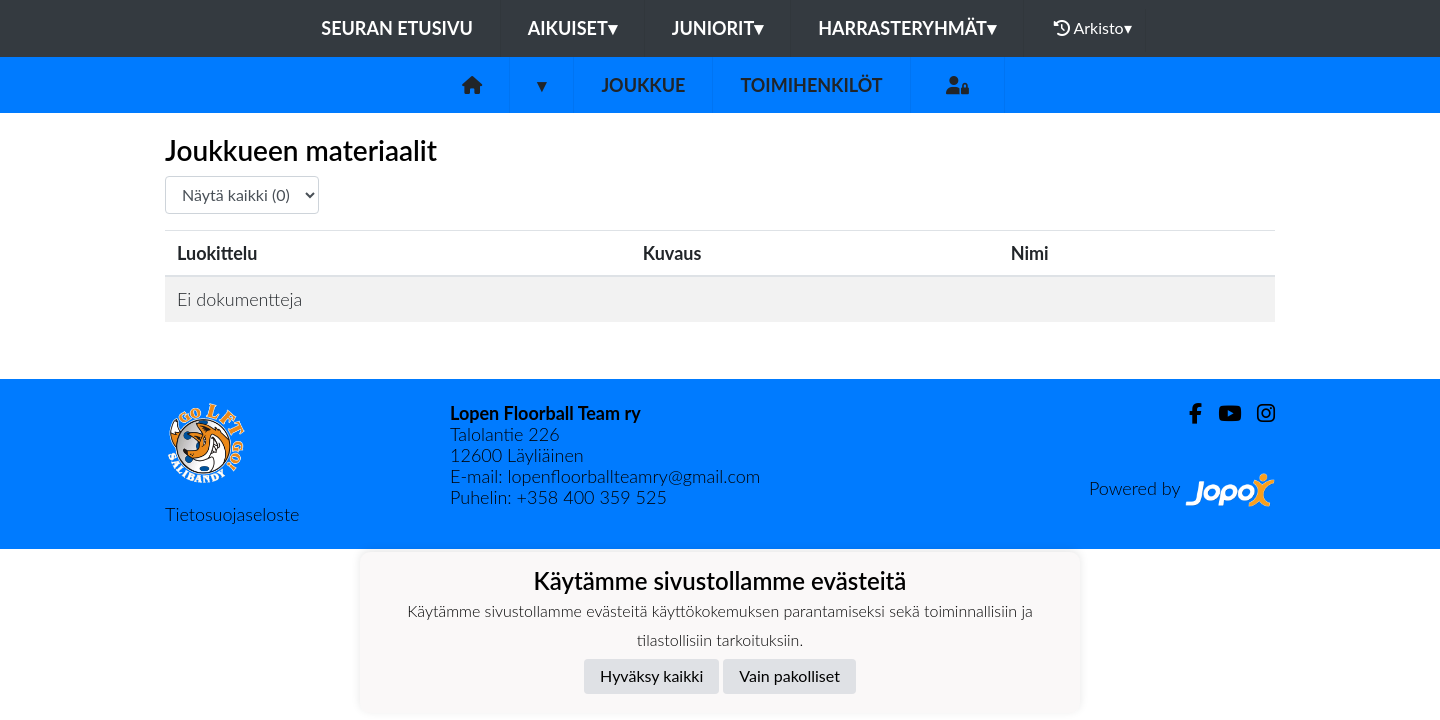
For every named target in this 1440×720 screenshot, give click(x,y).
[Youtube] (1221, 413)
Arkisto (1093, 28)
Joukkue (643, 85)
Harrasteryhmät (907, 28)
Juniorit (718, 28)
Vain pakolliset (789, 675)
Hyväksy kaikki (651, 675)
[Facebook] (1187, 413)
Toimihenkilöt (811, 85)
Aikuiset (572, 28)
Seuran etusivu (397, 28)
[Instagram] (1258, 413)
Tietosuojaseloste (232, 514)
